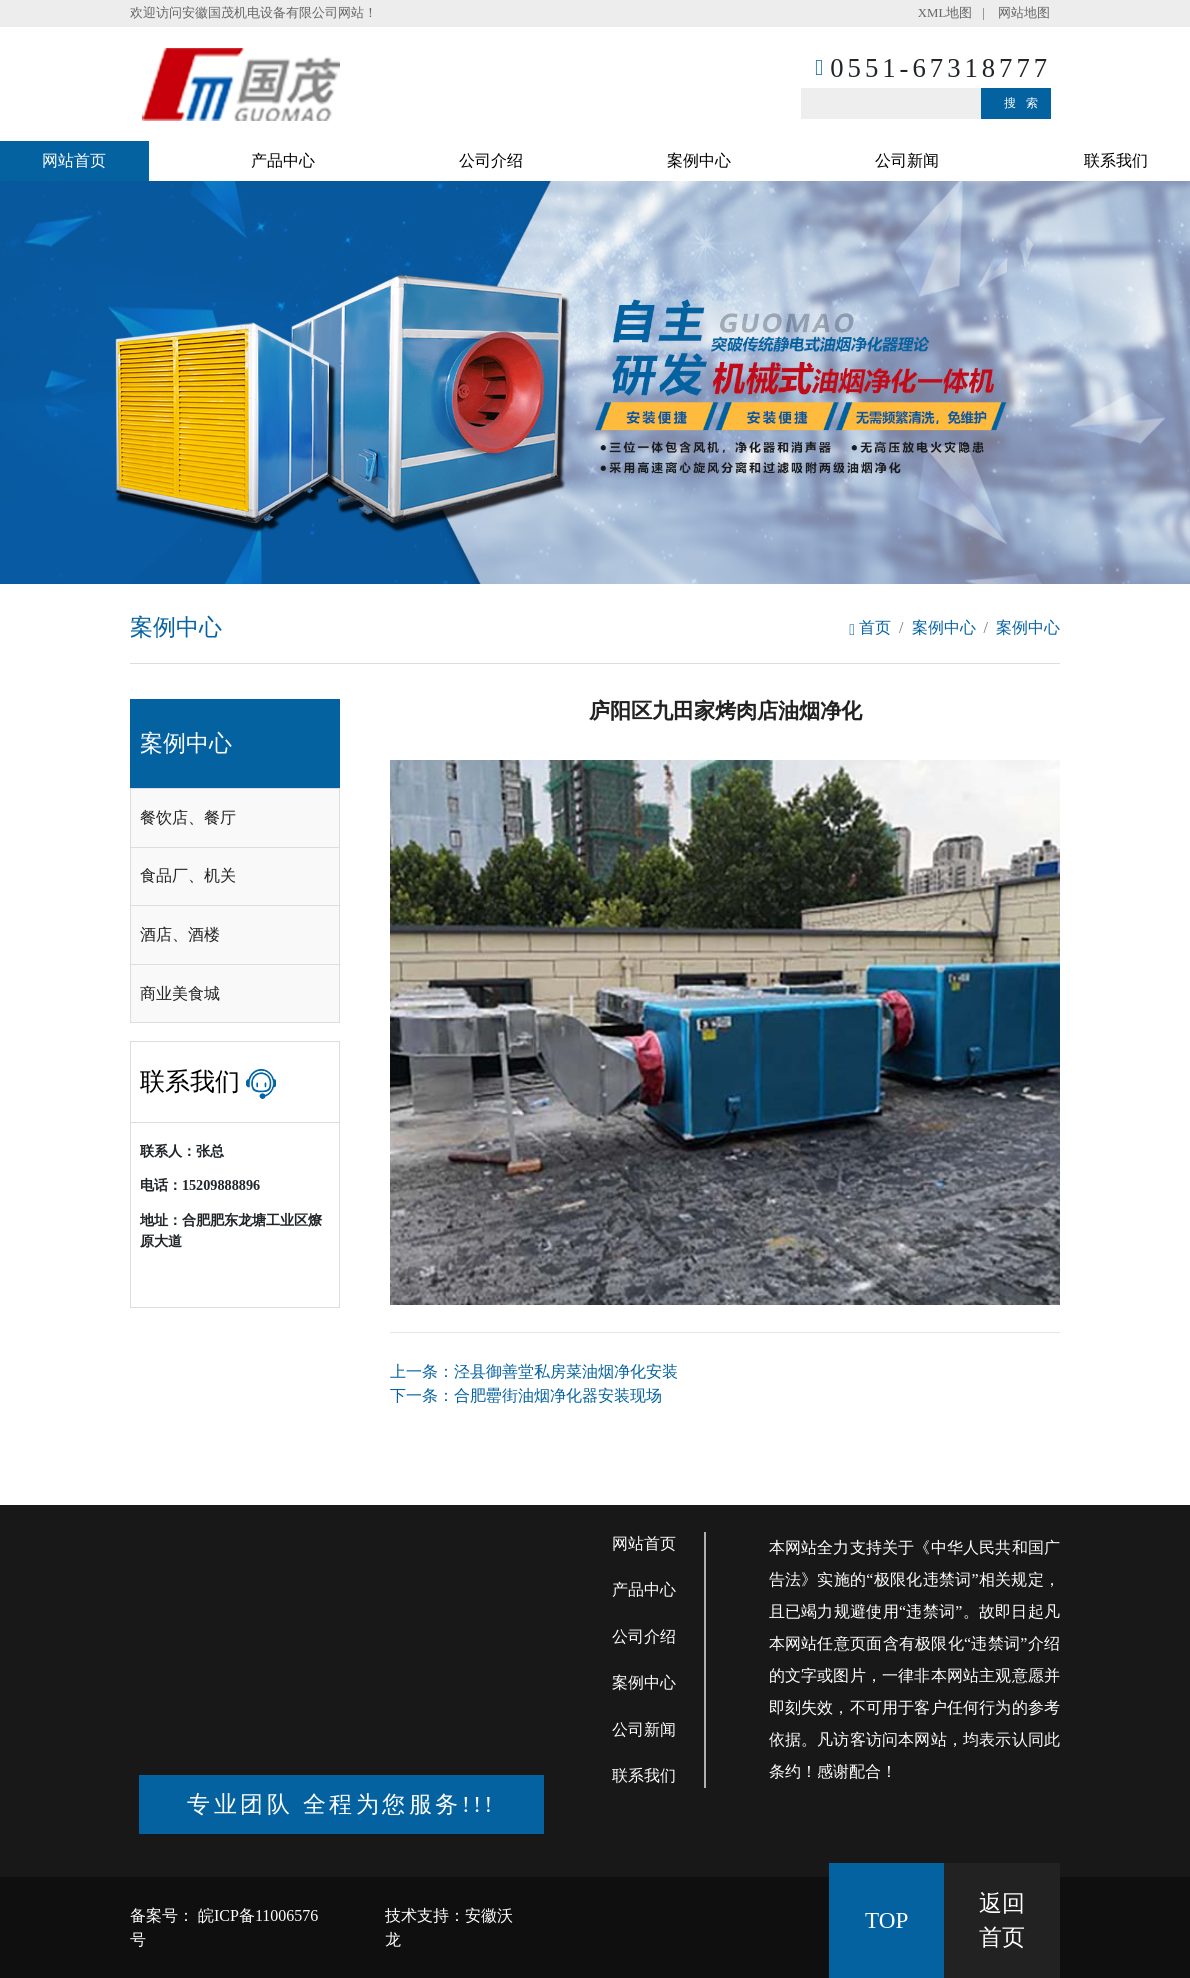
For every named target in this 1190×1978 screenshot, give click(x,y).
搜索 (1026, 103)
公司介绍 (491, 160)
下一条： (526, 1395)
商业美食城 (180, 993)
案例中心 (699, 160)
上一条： (534, 1371)
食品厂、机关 (188, 875)
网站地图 (1024, 13)
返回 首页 (1002, 1920)
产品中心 (283, 160)
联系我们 (1116, 160)
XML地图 (945, 13)
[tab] (235, 818)
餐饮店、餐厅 (188, 817)
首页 (870, 627)
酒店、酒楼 (180, 934)
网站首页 (74, 160)
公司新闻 (907, 160)
